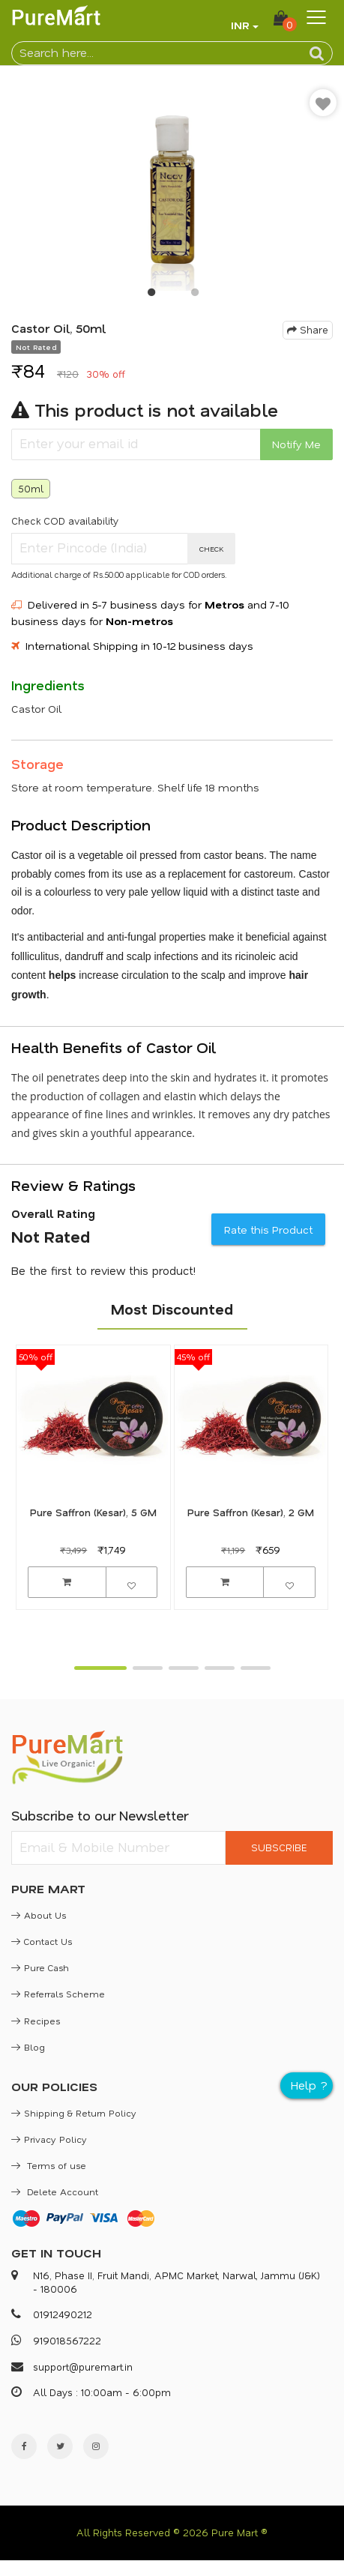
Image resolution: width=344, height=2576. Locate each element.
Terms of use (48, 2165)
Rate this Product (268, 1229)
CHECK (211, 548)
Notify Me (296, 444)
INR (240, 25)
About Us (38, 1915)
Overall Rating (53, 1213)
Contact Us (41, 1941)
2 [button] (194, 295)
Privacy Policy (49, 2139)
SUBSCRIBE (279, 1847)
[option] (172, 186)
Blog (28, 2047)
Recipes (35, 2021)
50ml (30, 488)
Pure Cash (40, 1967)
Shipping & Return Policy (73, 2113)
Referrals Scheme (58, 1994)
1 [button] (151, 295)
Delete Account (54, 2192)
